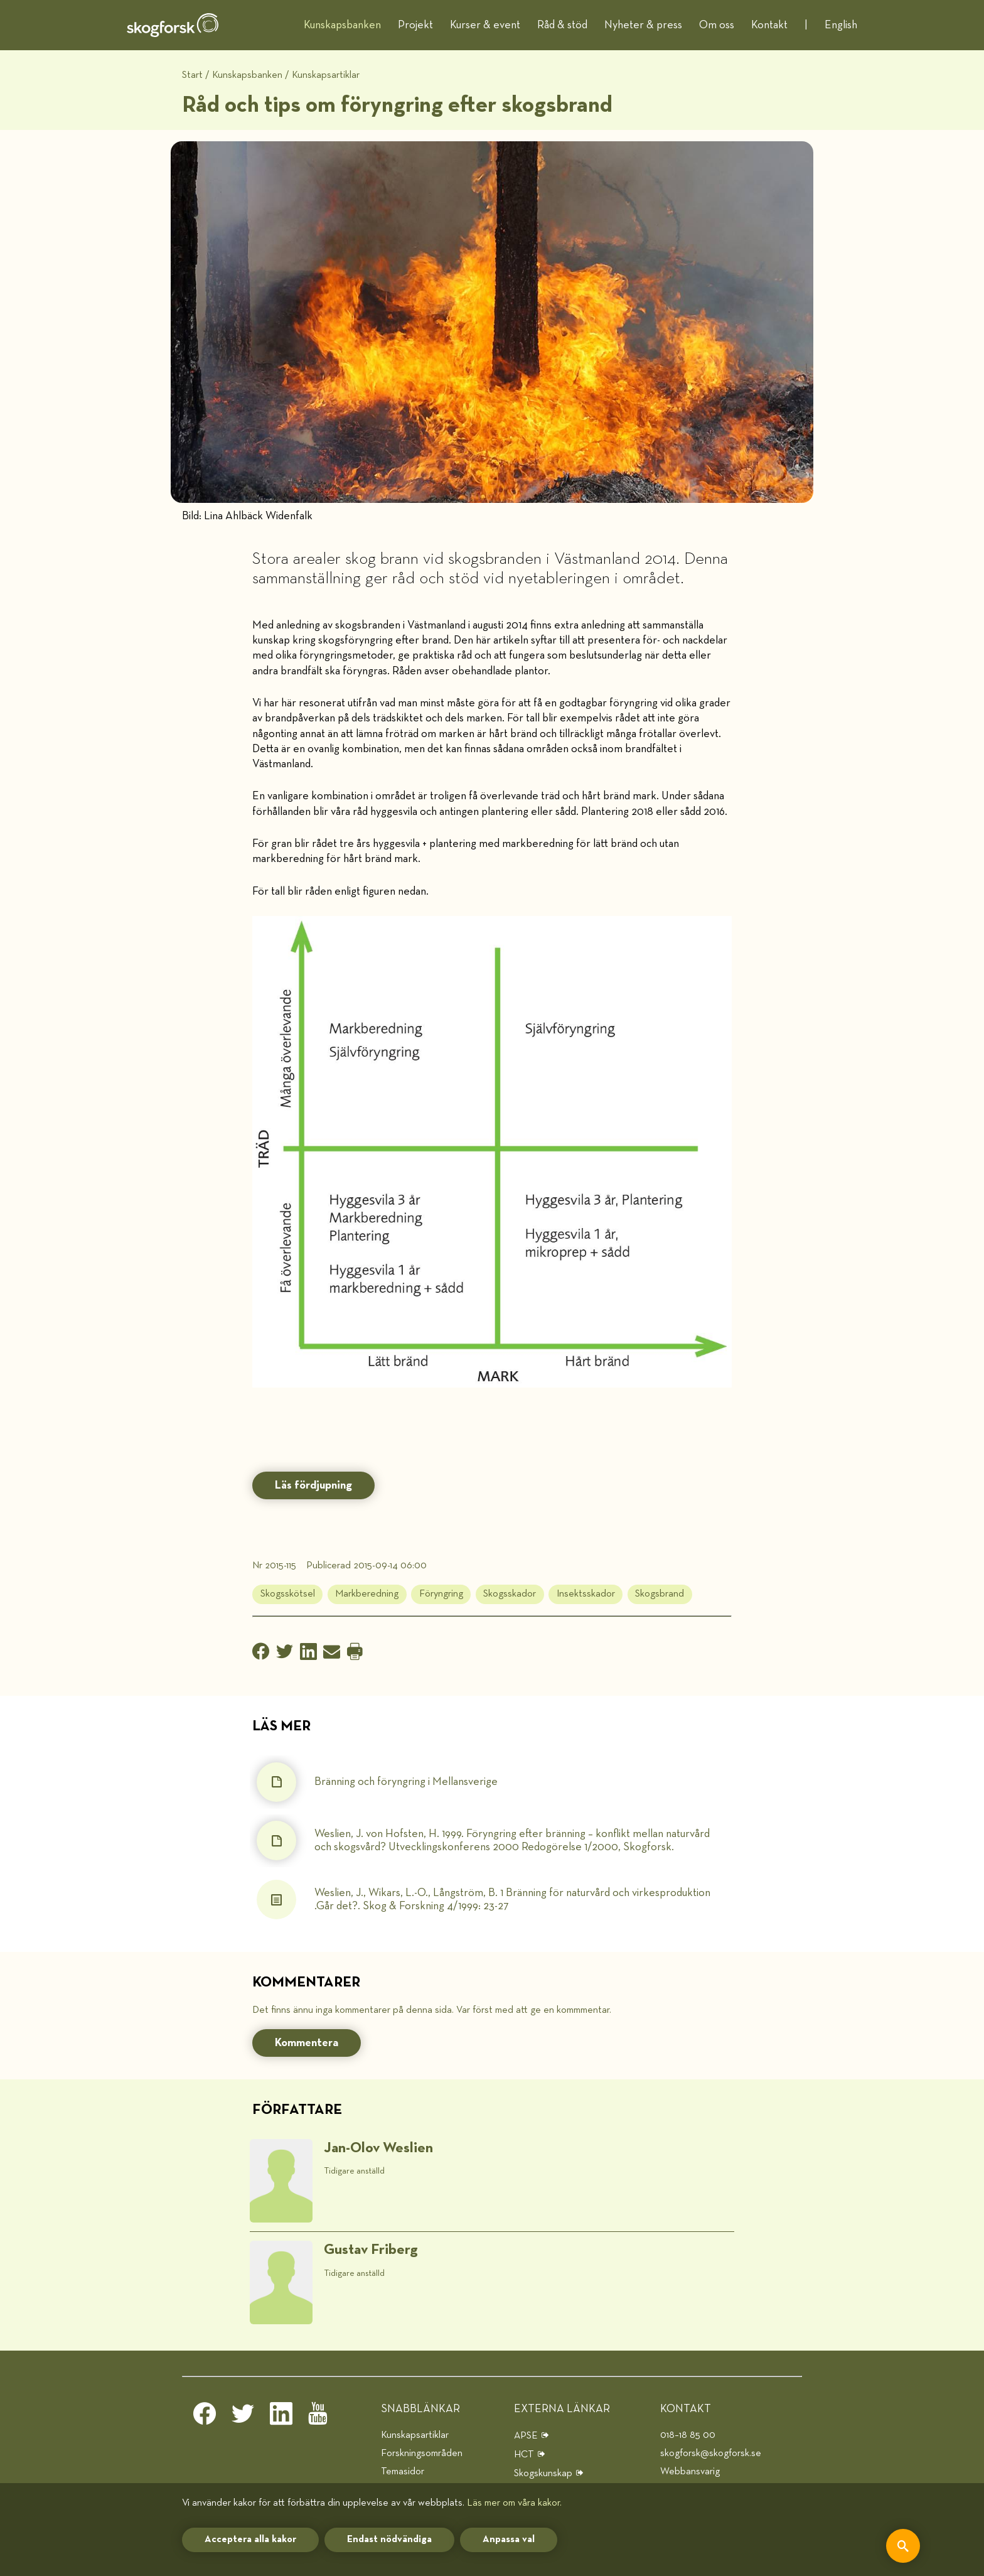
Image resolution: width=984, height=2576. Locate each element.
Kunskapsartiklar (326, 75)
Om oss (716, 25)
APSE (526, 2435)
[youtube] (319, 2417)
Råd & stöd (562, 25)
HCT (524, 2454)
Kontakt (769, 25)
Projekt (415, 25)
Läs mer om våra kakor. (514, 2503)
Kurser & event (485, 25)
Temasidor (402, 2471)
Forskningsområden (422, 2453)
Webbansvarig (690, 2471)
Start (192, 75)
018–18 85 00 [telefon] (687, 2435)
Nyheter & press (643, 25)
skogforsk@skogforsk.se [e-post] (710, 2453)
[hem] (172, 25)
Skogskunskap (543, 2473)
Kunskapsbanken (342, 25)
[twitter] (243, 2417)
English (841, 25)
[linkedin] (281, 2417)
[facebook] (204, 2417)
